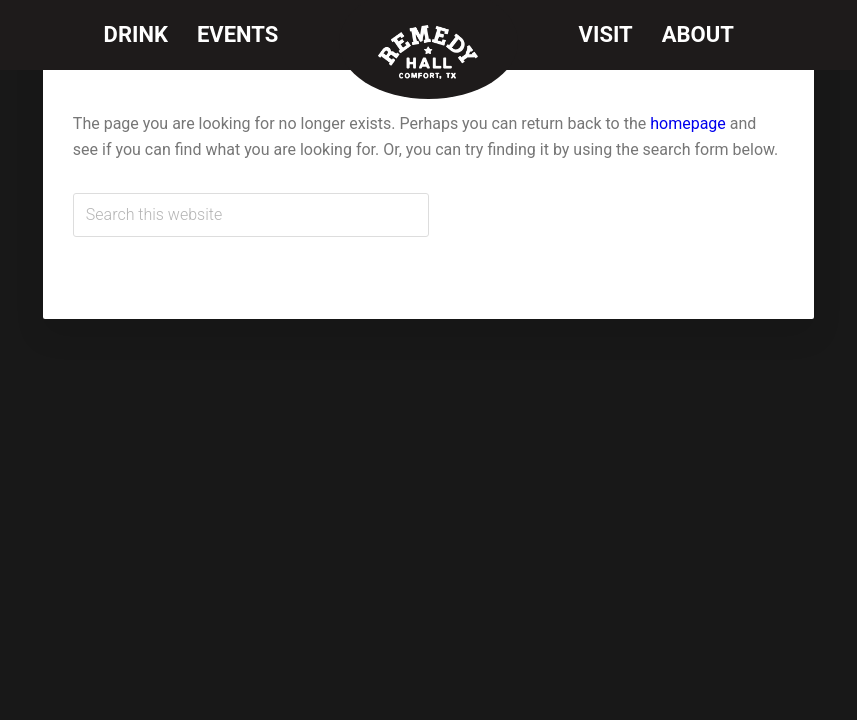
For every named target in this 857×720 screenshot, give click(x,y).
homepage (688, 123)
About (698, 34)
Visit (606, 34)
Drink (136, 34)
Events (237, 34)
